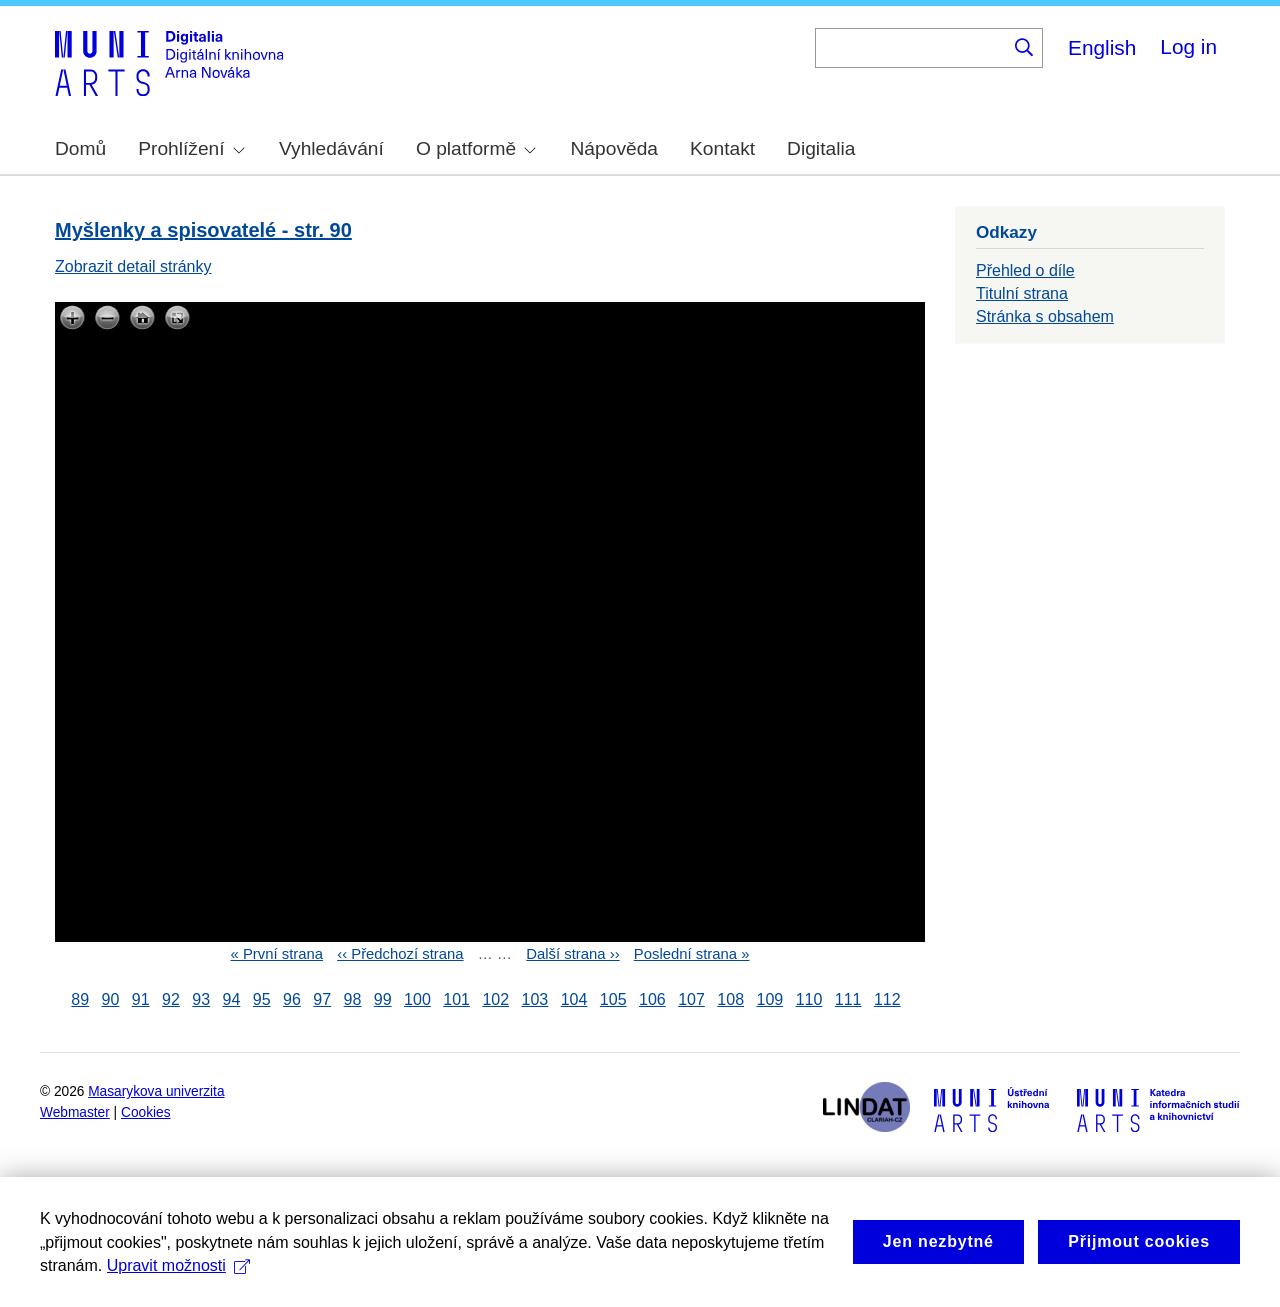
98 (353, 999)
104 (574, 999)
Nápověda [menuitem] (614, 148)
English (1102, 47)
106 (652, 999)
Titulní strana (1022, 293)
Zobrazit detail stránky (133, 266)
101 (456, 999)
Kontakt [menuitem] (722, 148)
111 (848, 999)
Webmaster (75, 1112)
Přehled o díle (1025, 270)
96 (292, 999)
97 (322, 999)
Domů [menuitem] (80, 148)
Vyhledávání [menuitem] (331, 148)
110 (809, 999)
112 (887, 999)
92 (171, 999)
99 (383, 999)
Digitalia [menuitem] (821, 148)
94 (232, 999)
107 (691, 999)
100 (417, 999)
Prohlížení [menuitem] (191, 148)
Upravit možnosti (178, 1291)
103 (535, 999)
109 (769, 999)
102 (495, 999)
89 (80, 999)
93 (201, 999)
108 (730, 999)
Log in (1188, 46)
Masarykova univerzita (156, 1091)
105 (613, 999)
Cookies (146, 1112)
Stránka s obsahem (1045, 316)
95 (262, 999)
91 (141, 999)
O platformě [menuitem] (476, 148)
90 (111, 999)
